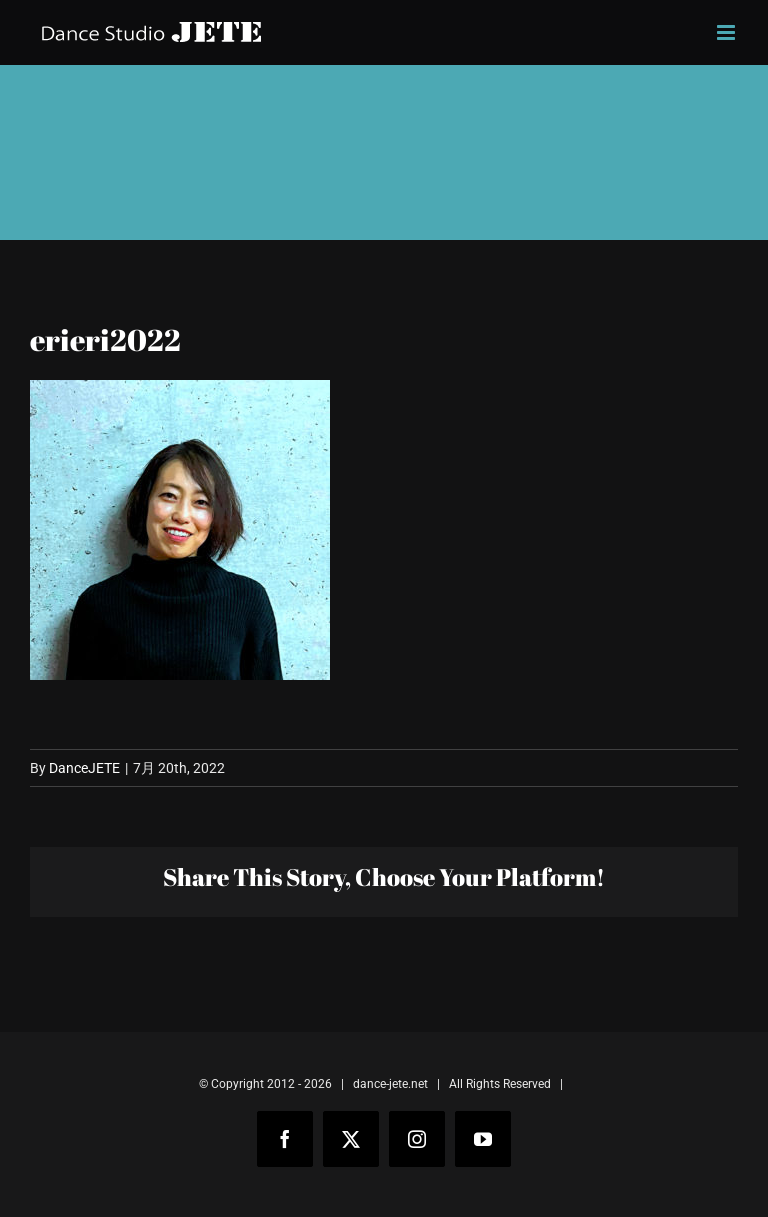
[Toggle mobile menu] (727, 32)
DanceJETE (84, 768)
